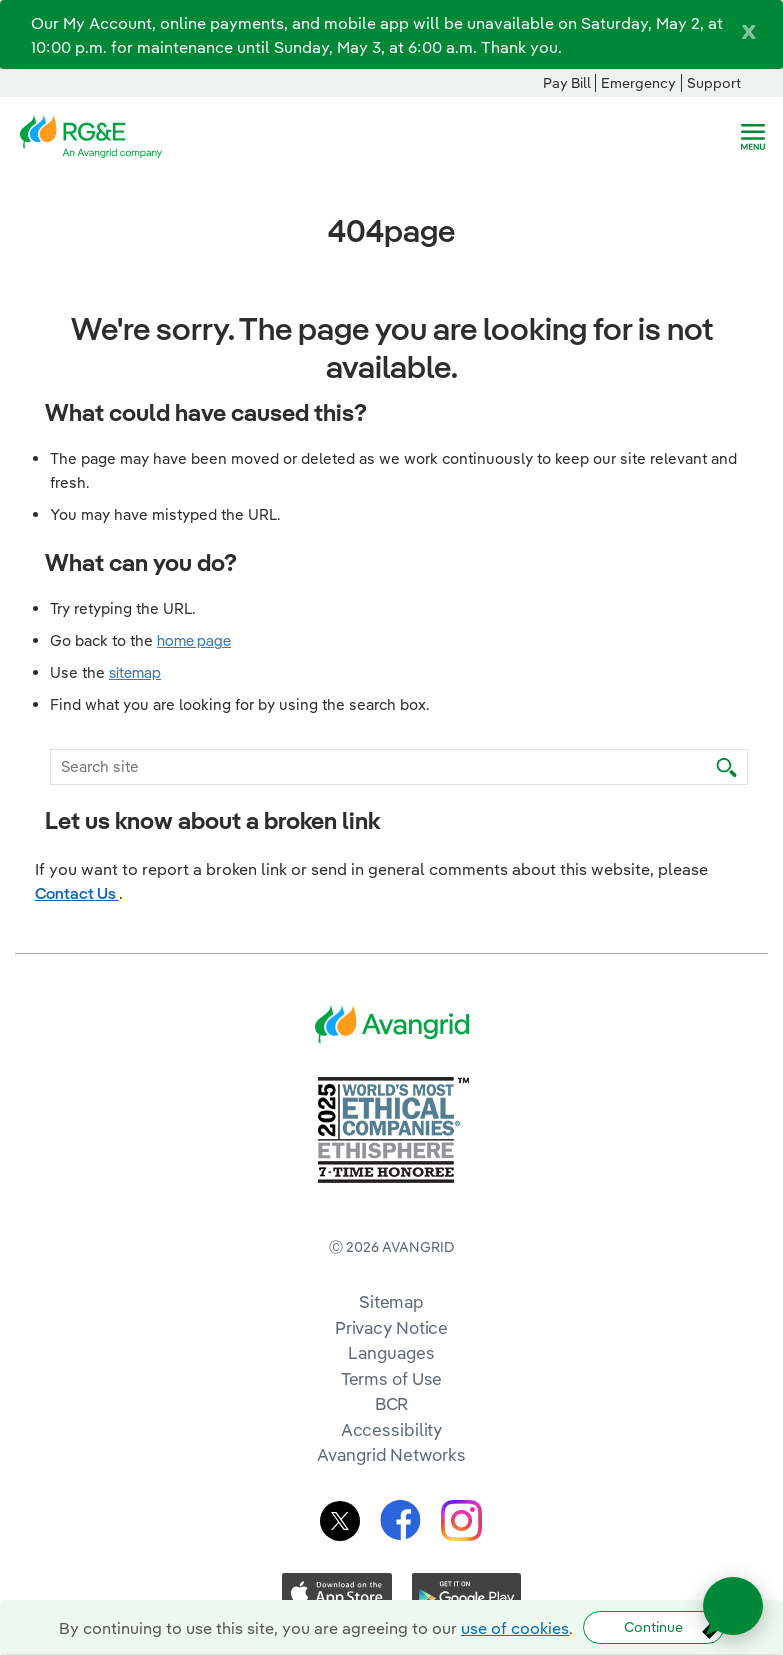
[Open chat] (733, 1606)
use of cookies (515, 1628)
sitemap (135, 672)
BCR (392, 1403)
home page (194, 640)
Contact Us (77, 893)
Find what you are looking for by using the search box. (240, 704)
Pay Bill (567, 83)
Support (714, 83)
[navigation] (753, 137)
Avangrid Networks (391, 1454)
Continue (653, 1627)
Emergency (638, 83)
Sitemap (391, 1301)
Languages (391, 1352)
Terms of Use (392, 1378)
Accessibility (392, 1429)
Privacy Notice (391, 1327)
